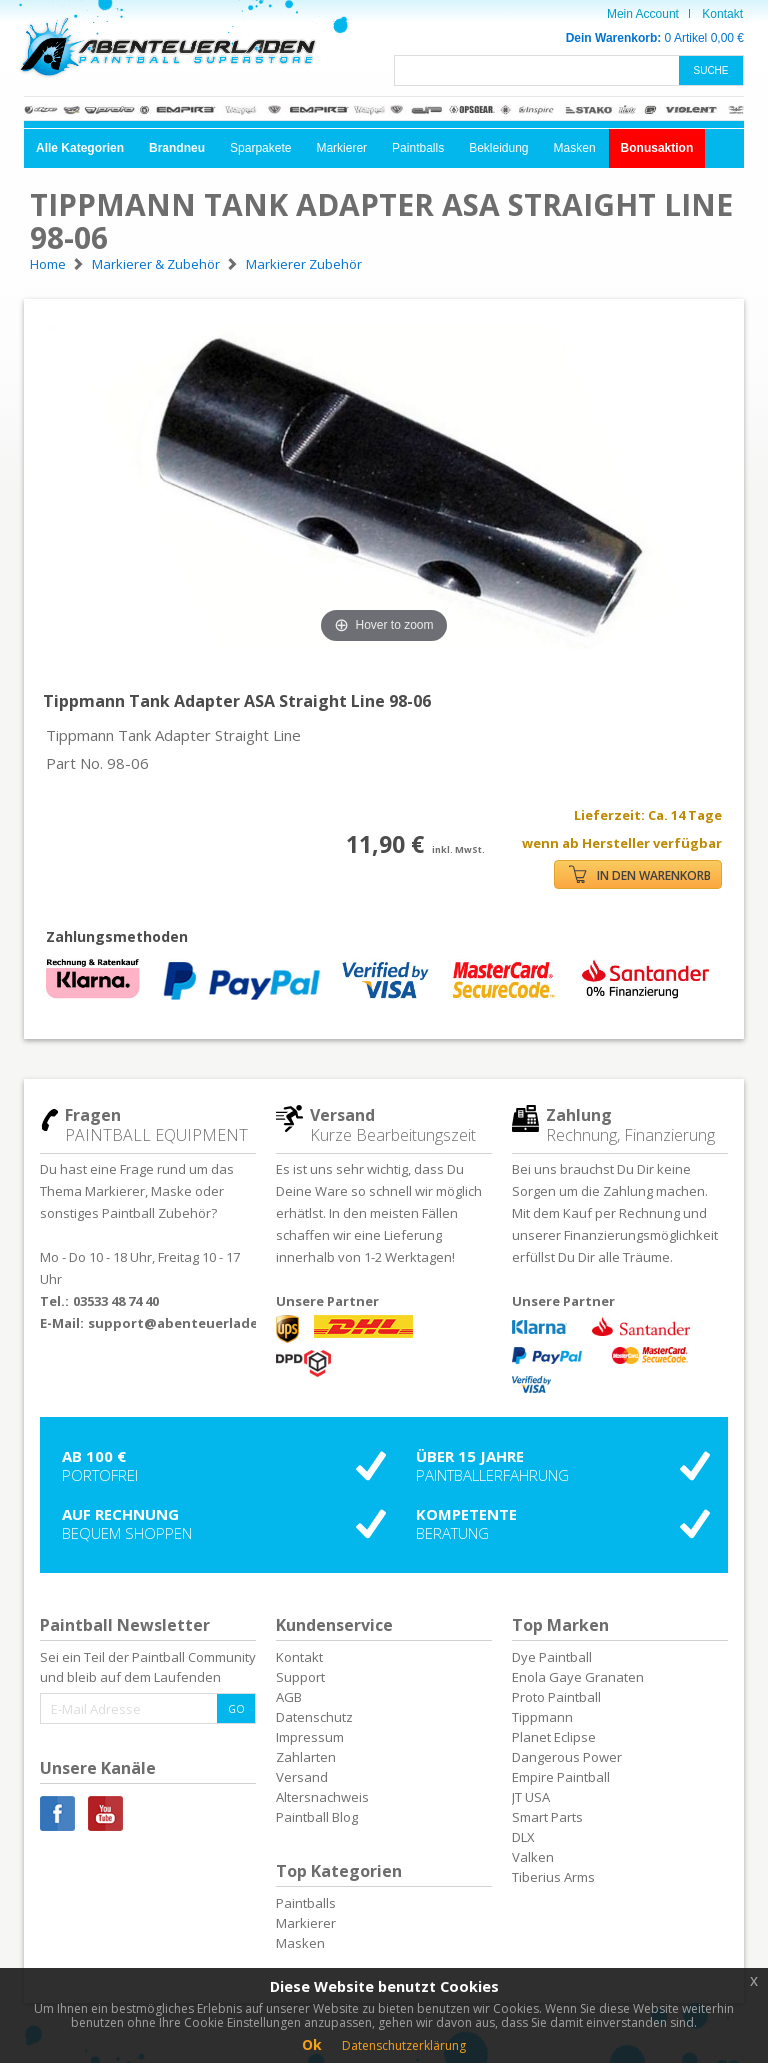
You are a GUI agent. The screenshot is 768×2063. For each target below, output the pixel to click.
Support (300, 1677)
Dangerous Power (567, 1757)
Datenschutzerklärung (404, 2045)
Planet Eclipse (554, 1737)
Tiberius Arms (553, 1877)
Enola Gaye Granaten (578, 1677)
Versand (302, 1777)
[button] (80, 148)
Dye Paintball (552, 1657)
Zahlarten (306, 1757)
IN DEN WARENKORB (640, 874)
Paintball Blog (317, 1817)
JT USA (531, 1797)
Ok (312, 2044)
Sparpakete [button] (260, 148)
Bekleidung (498, 148)
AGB (289, 1697)
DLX (523, 1837)
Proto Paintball (556, 1697)
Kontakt (722, 14)
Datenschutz (314, 1717)
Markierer (341, 148)
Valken (533, 1857)
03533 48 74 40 (116, 1301)
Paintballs (418, 148)
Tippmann (542, 1717)
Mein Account (643, 14)
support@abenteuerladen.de (188, 1323)
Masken (575, 148)
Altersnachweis (322, 1797)
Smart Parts (547, 1817)
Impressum (310, 1737)
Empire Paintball (561, 1777)
